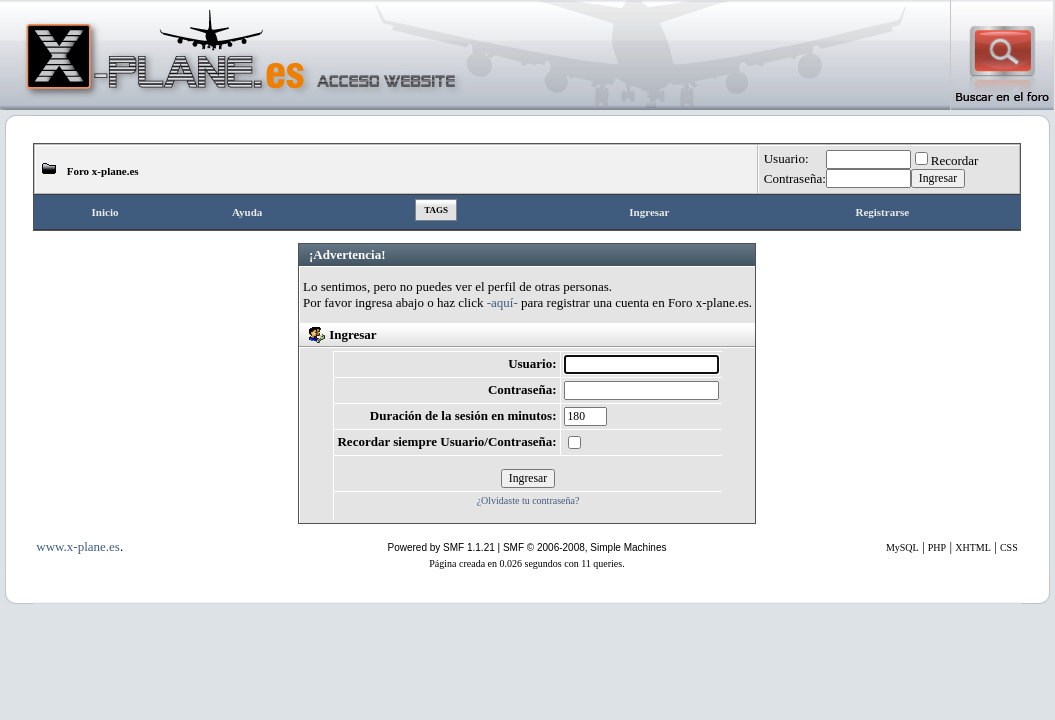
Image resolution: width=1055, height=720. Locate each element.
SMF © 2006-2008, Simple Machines (585, 547)
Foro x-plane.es (103, 171)
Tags (436, 210)
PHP (937, 547)
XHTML (973, 547)
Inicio (105, 212)
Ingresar (649, 212)
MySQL (902, 547)
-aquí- (502, 302)
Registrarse (882, 212)
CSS (1009, 547)
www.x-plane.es (78, 546)
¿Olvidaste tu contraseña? (528, 500)
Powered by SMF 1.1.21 (441, 547)
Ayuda (247, 212)
